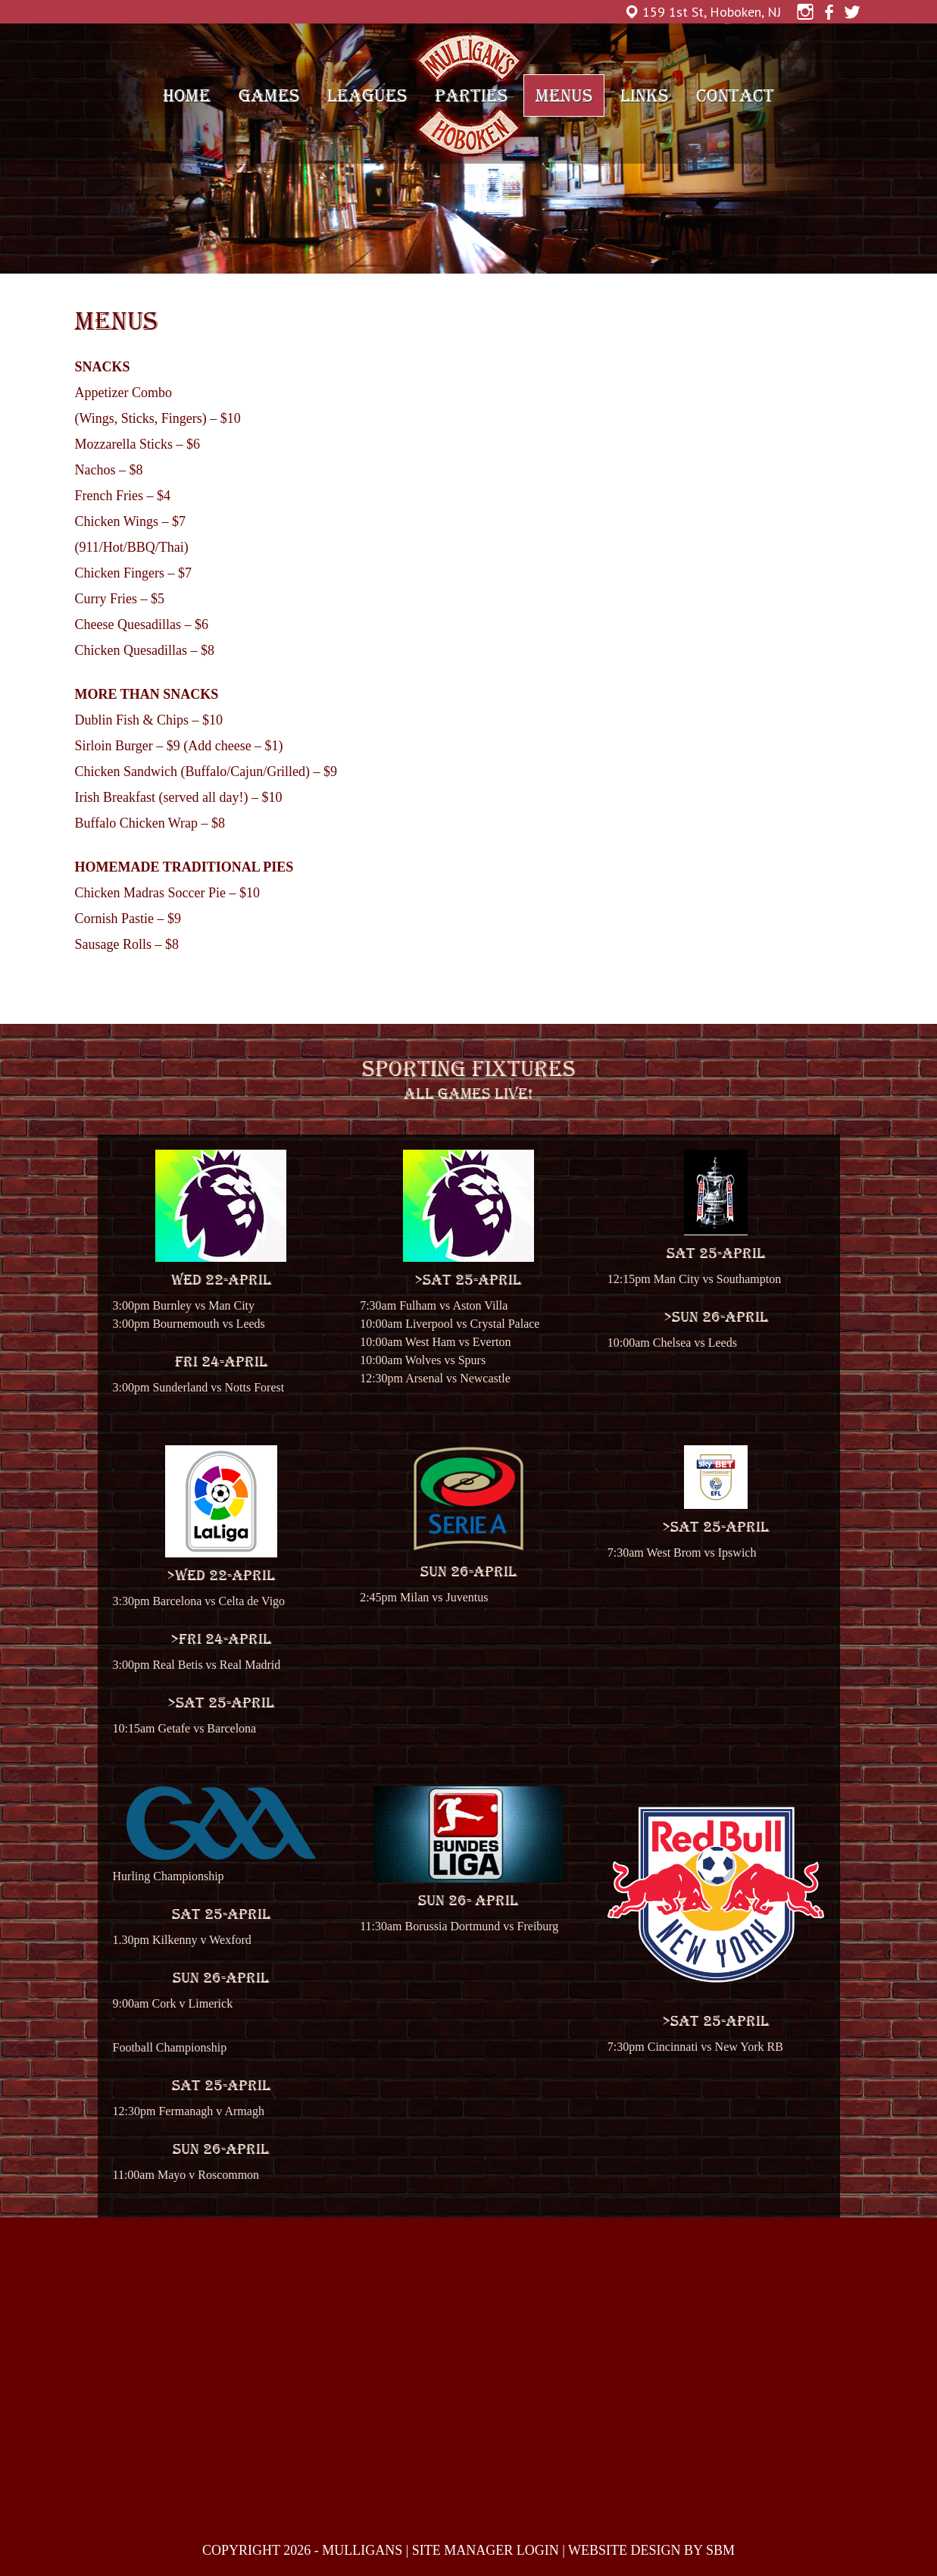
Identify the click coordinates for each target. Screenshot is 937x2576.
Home (187, 95)
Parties (471, 95)
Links (644, 95)
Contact (735, 95)
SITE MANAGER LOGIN (485, 2550)
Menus (564, 95)
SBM (720, 2550)
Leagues (367, 95)
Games (269, 95)
